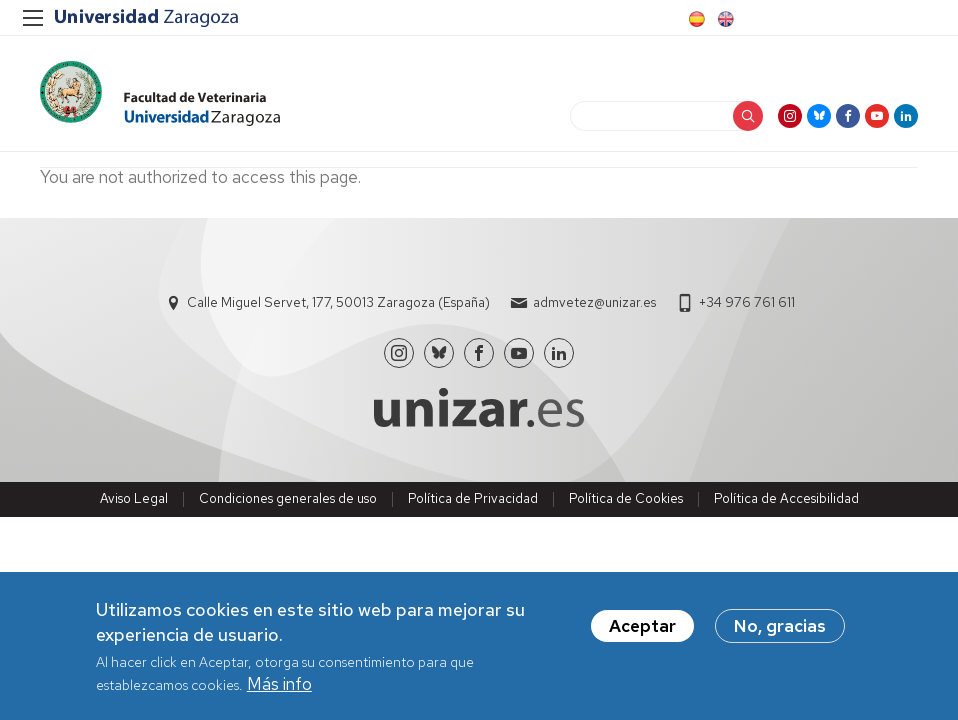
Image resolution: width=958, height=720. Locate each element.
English (724, 19)
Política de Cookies (626, 498)
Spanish (695, 19)
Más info (279, 684)
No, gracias (780, 626)
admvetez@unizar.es (594, 302)
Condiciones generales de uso (288, 498)
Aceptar (642, 626)
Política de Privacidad (473, 498)
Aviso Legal (134, 498)
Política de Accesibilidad (786, 498)
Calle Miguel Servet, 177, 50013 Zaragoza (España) (338, 302)
